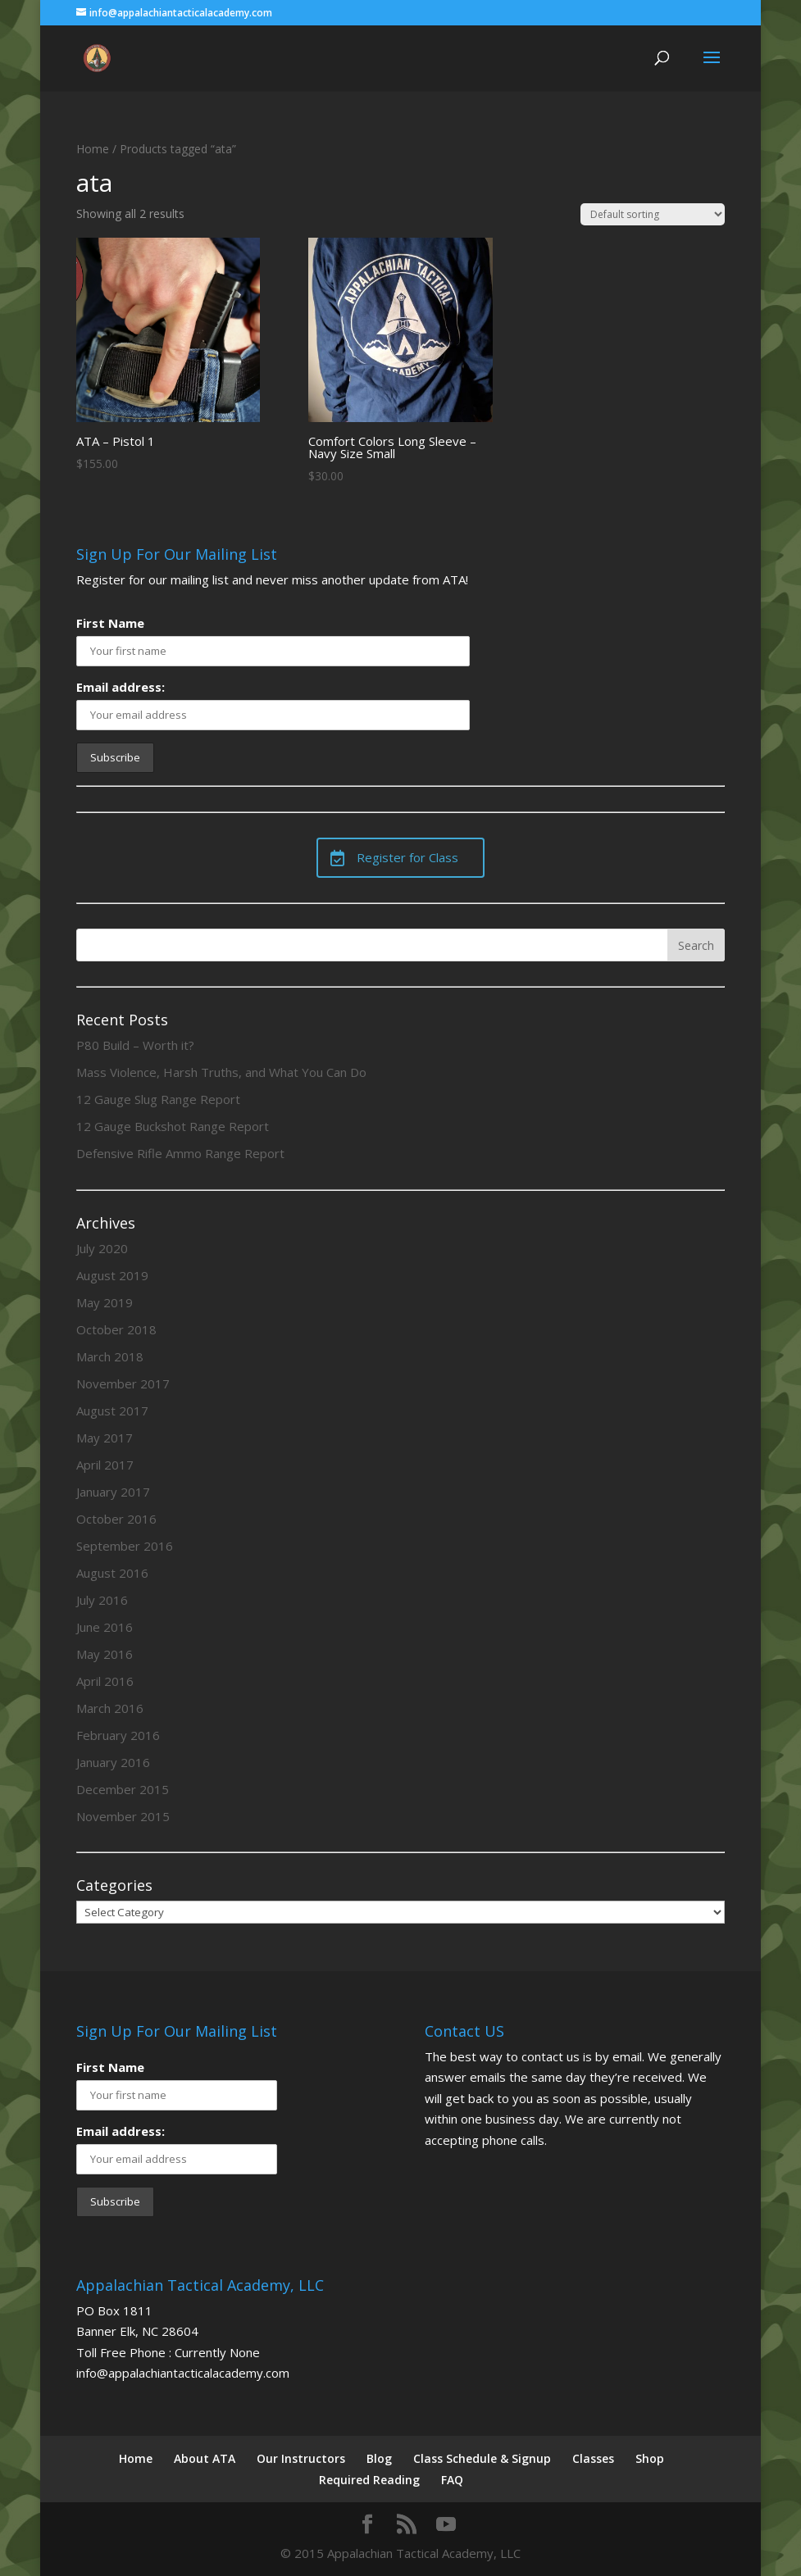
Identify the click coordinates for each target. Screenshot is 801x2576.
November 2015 (123, 1816)
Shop (649, 2458)
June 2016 (104, 1627)
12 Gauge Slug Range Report (158, 1099)
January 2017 (113, 1491)
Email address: (120, 687)
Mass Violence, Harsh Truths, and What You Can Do (221, 1072)
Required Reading (369, 2479)
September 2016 (124, 1546)
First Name (110, 623)
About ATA (204, 2458)
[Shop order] (652, 214)
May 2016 (104, 1654)
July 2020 (102, 1248)
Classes (593, 2458)
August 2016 (112, 1573)
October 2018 (116, 1329)
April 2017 (105, 1464)
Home (92, 149)
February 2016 (118, 1735)
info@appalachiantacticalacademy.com (182, 2373)
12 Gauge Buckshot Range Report (172, 1126)
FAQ (452, 2479)
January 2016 (113, 1762)
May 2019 (104, 1302)
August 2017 (112, 1410)
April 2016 (105, 1681)
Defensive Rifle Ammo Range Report (180, 1153)
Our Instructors (301, 2458)
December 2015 (122, 1789)
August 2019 (112, 1275)
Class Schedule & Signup (482, 2458)
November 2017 (123, 1383)
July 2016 (102, 1600)
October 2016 (116, 1519)
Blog (379, 2458)
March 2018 (109, 1356)
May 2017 (104, 1437)
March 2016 (109, 1708)
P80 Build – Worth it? (135, 1045)
